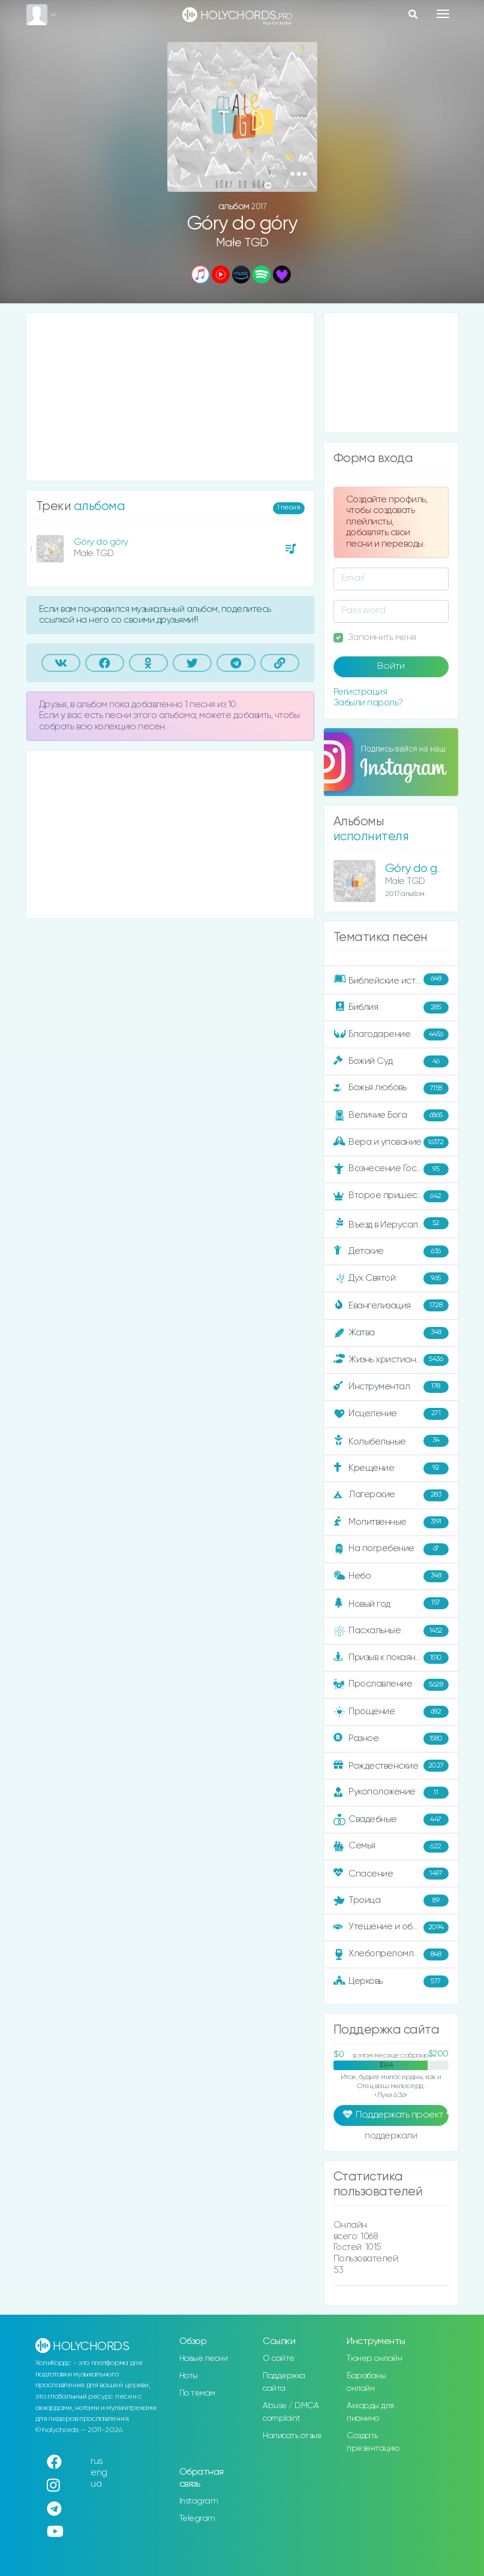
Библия (391, 1007)
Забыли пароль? (368, 702)
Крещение (391, 1468)
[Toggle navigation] (443, 14)
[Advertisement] (170, 397)
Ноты (188, 2376)
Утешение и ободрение (391, 1927)
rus (97, 2461)
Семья (391, 1847)
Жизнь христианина (391, 1360)
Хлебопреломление (391, 1954)
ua (96, 2484)
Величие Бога (391, 1115)
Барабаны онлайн (366, 2382)
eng (99, 2472)
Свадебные (391, 1820)
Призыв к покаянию (391, 1658)
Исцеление (391, 1414)
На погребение (391, 1549)
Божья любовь (391, 1088)
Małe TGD (242, 243)
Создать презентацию (373, 2442)
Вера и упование (391, 1142)
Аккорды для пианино (370, 2412)
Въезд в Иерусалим (391, 1223)
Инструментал (391, 1387)
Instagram (198, 2501)
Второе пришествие (391, 1196)
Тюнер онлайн (374, 2358)
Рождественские (391, 1766)
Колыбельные (391, 1441)
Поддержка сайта (284, 2382)
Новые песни (203, 2358)
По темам (197, 2393)
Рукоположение (391, 1793)
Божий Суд (391, 1061)
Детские (391, 1251)
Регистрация (360, 691)
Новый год (391, 1603)
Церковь (391, 1981)
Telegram (197, 2518)
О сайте (278, 2358)
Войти (391, 666)
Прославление (391, 1685)
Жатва (391, 1333)
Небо (391, 1576)
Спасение (391, 1874)
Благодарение (391, 1034)
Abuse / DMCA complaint (290, 2412)
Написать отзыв (292, 2436)
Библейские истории (391, 980)
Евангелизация (391, 1305)
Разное (391, 1739)
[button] (299, 173)
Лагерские (391, 1495)
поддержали (391, 2136)
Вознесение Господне (391, 1169)
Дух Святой (391, 1278)
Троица (391, 1901)
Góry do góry (101, 542)
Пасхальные (391, 1631)
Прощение (391, 1712)
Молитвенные (391, 1522)
